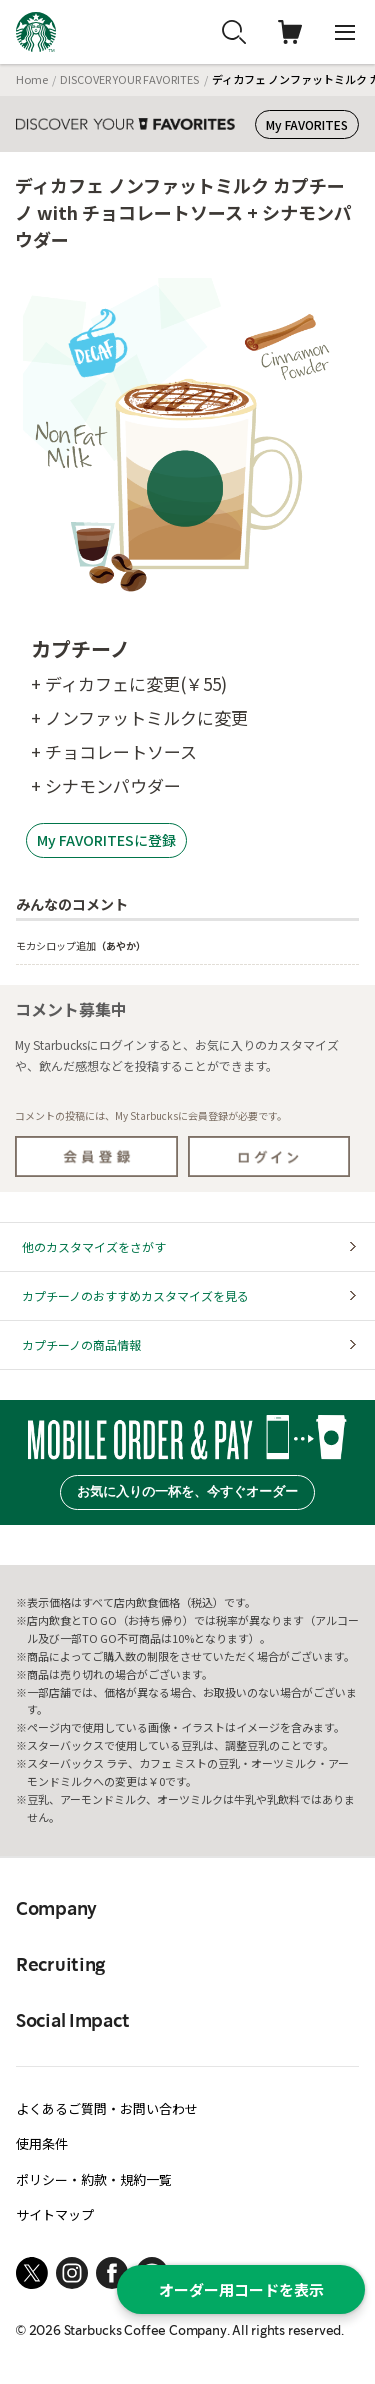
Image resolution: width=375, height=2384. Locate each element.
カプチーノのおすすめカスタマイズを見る (135, 1295)
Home (32, 79)
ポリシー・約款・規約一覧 (94, 2179)
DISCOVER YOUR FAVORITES (129, 79)
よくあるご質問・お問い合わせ (107, 2108)
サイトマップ (55, 2214)
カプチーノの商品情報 (81, 1344)
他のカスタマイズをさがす (94, 1246)
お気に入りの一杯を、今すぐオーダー (187, 1491)
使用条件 (42, 2143)
